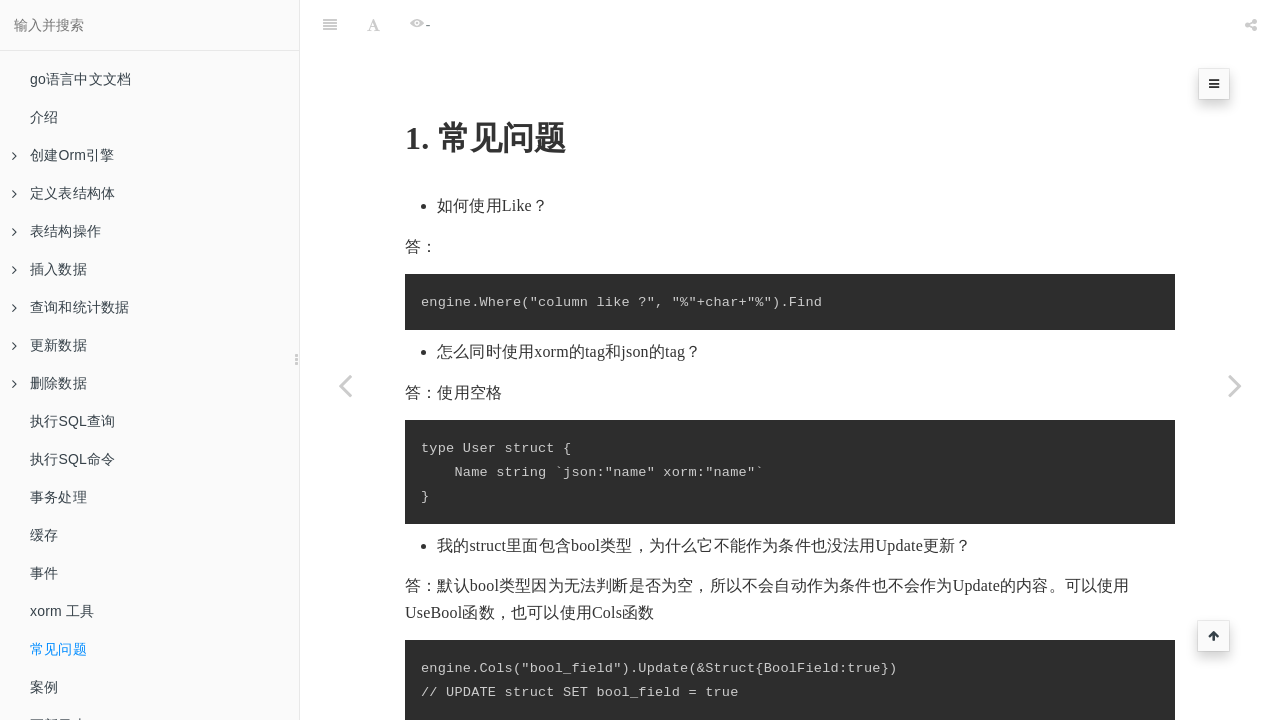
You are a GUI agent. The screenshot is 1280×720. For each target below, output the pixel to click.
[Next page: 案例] (1235, 385)
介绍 (44, 117)
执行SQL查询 (72, 421)
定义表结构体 (63, 193)
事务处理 (58, 497)
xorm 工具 (62, 611)
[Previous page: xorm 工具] (345, 385)
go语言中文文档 (80, 79)
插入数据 (49, 269)
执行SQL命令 (72, 459)
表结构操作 (56, 231)
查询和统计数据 (70, 307)
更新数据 (49, 345)
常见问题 (58, 649)
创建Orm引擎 (63, 155)
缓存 (44, 535)
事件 (44, 573)
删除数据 (49, 383)
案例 (44, 687)
